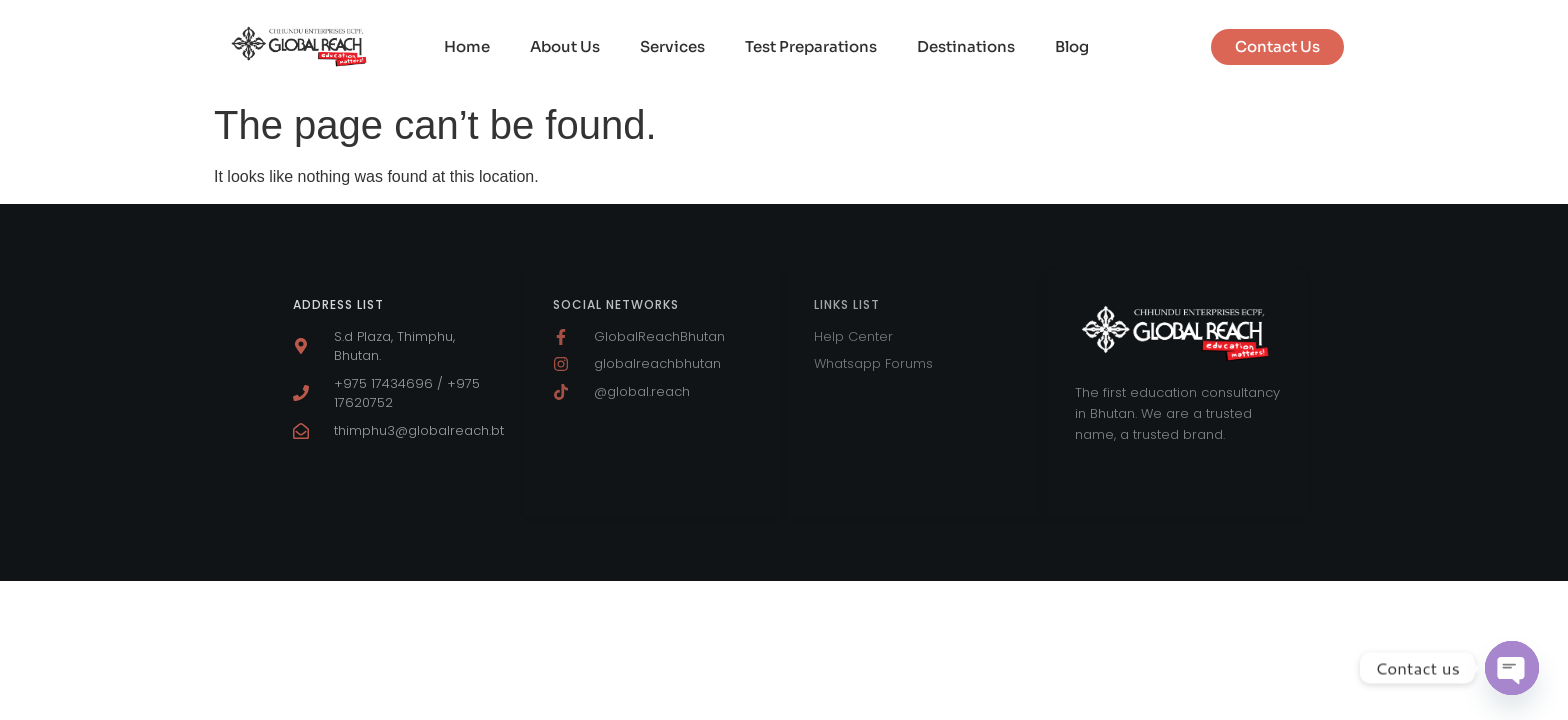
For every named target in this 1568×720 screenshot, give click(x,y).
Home (467, 46)
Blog (1072, 46)
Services (672, 46)
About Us (565, 46)
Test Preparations (811, 46)
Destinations (966, 46)
